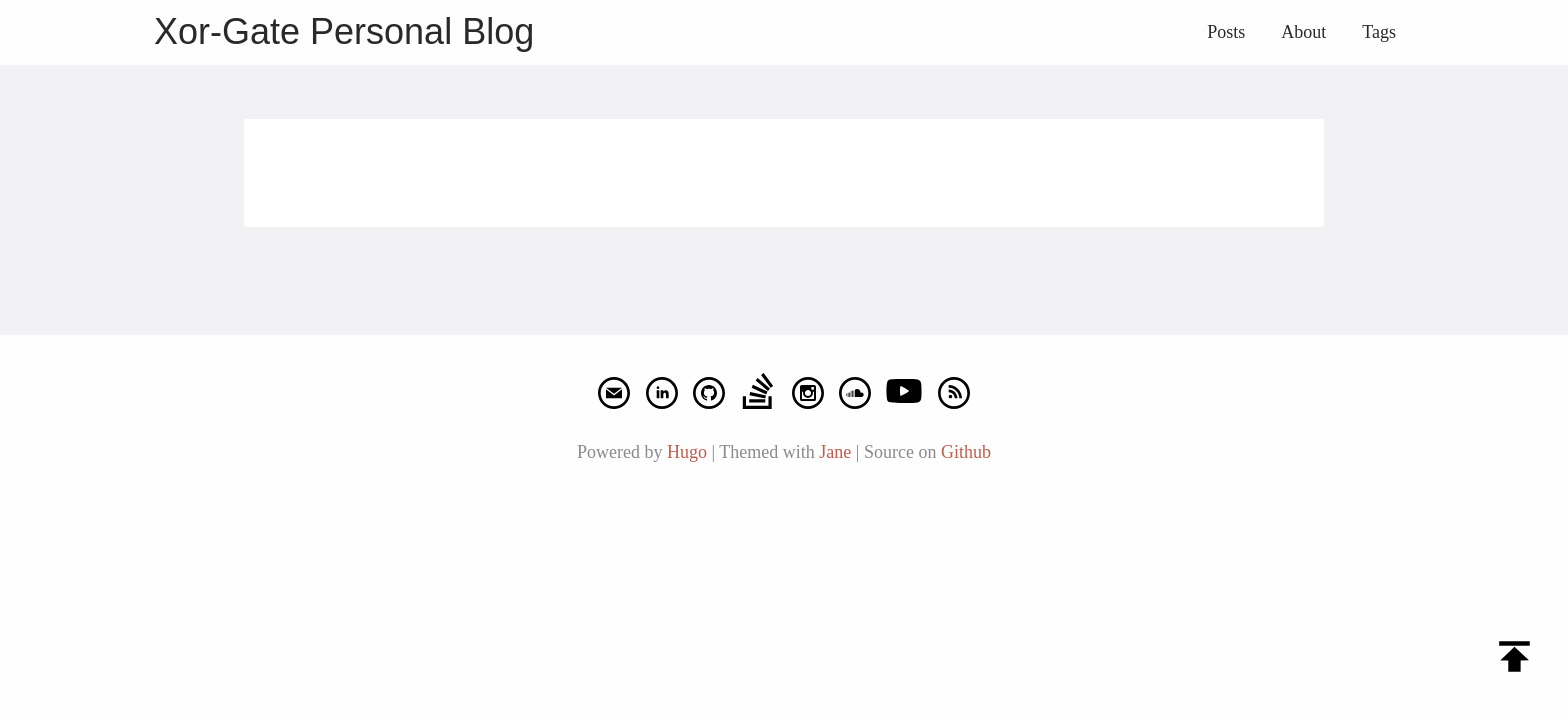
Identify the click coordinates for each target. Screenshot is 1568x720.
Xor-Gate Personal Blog (344, 31)
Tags (1379, 32)
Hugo (687, 452)
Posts (1226, 32)
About (1303, 32)
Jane (835, 452)
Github (966, 452)
